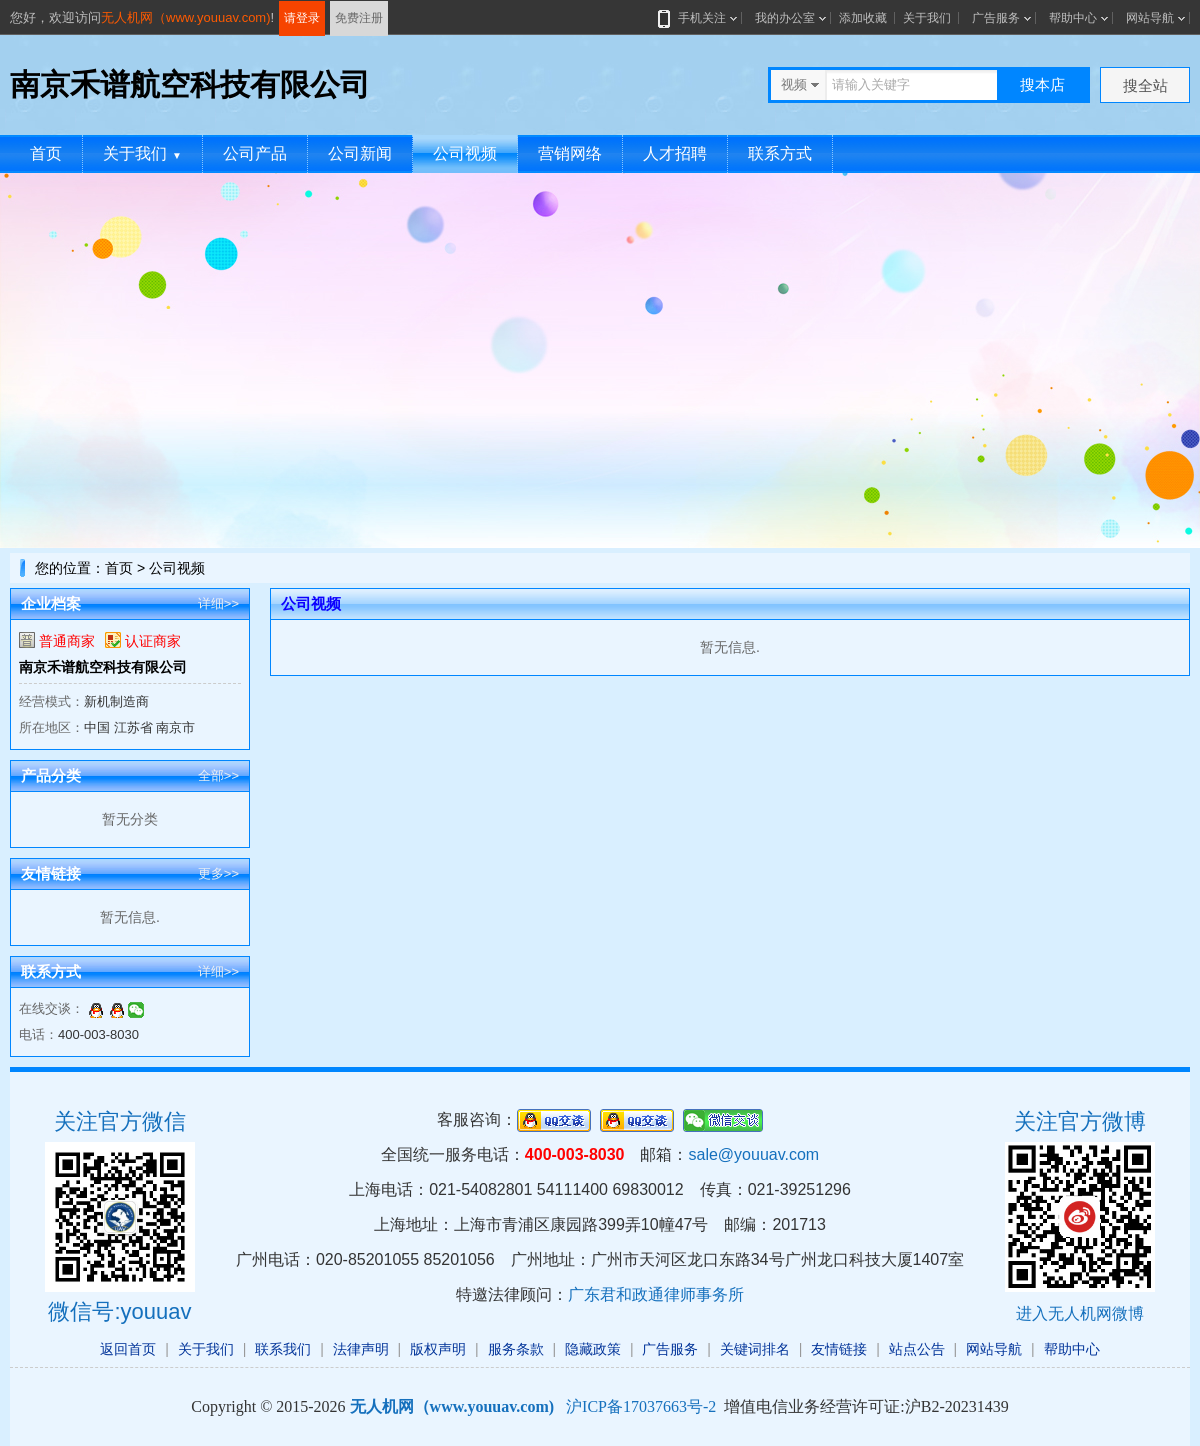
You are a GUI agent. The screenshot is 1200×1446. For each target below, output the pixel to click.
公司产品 (255, 153)
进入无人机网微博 (1080, 1313)
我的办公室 (785, 18)
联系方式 (780, 153)
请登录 (302, 18)
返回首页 (128, 1349)
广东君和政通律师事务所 (656, 1294)
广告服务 (996, 18)
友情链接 (839, 1349)
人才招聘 (675, 153)
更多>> (218, 873)
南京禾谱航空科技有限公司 (103, 667)
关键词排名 (755, 1349)
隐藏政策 (593, 1349)
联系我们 (283, 1349)
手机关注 (698, 18)
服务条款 (516, 1349)
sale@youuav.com (753, 1154)
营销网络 (570, 153)
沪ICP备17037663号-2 (641, 1406)
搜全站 (1145, 85)
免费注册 (359, 18)
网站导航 (1150, 18)
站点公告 (917, 1349)
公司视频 (465, 153)
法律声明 (361, 1349)
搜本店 (1042, 84)
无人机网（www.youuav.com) (186, 17)
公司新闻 (360, 153)
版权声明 (438, 1349)
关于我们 (927, 18)
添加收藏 (863, 18)
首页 (46, 153)
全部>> (218, 775)
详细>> (218, 603)
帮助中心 (1073, 18)
